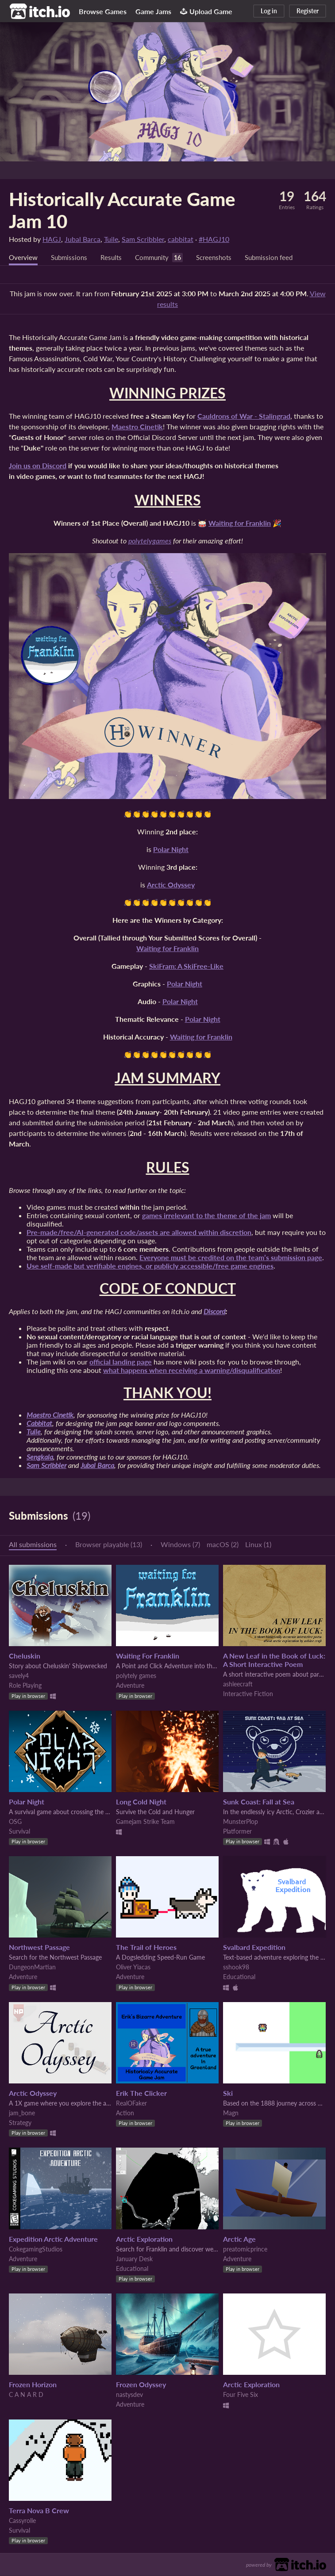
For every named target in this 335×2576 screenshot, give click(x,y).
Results (115, 257)
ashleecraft (238, 1684)
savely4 (19, 1676)
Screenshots (222, 257)
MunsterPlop (240, 1822)
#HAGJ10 (214, 239)
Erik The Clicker (141, 2093)
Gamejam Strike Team (145, 1822)
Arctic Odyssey (33, 2093)
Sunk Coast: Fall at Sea (258, 1802)
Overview (24, 257)
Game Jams (153, 11)
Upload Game (206, 11)
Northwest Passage (39, 1947)
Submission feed (279, 257)
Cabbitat (39, 1423)
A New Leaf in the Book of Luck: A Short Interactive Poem (274, 1660)
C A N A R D (26, 2395)
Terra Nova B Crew (39, 2511)
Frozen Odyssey (141, 2385)
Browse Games (103, 11)
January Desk (134, 2259)
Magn (231, 2113)
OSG (15, 1822)
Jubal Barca (82, 239)
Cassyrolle (22, 2521)
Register (307, 11)
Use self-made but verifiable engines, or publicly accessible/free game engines (150, 1266)
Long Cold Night (141, 1802)
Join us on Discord (37, 466)
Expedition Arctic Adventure (53, 2239)
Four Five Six (240, 2395)
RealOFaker (131, 2103)
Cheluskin (24, 1656)
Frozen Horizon (33, 2385)
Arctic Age (239, 2239)
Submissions (71, 257)
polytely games (136, 1676)
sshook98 (236, 1967)
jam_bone (22, 2113)
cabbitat (180, 239)
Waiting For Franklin (147, 1656)
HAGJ (51, 239)
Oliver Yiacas (133, 1967)
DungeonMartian (32, 1967)
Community (157, 257)
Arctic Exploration (144, 2239)
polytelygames (149, 541)
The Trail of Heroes (146, 1947)
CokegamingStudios (35, 2249)
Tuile (111, 239)
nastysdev (129, 2395)
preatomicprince (245, 2249)
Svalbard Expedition (254, 1947)
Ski (228, 2093)
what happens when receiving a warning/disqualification (191, 1370)
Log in (269, 11)
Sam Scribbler (143, 239)
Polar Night (26, 1802)
